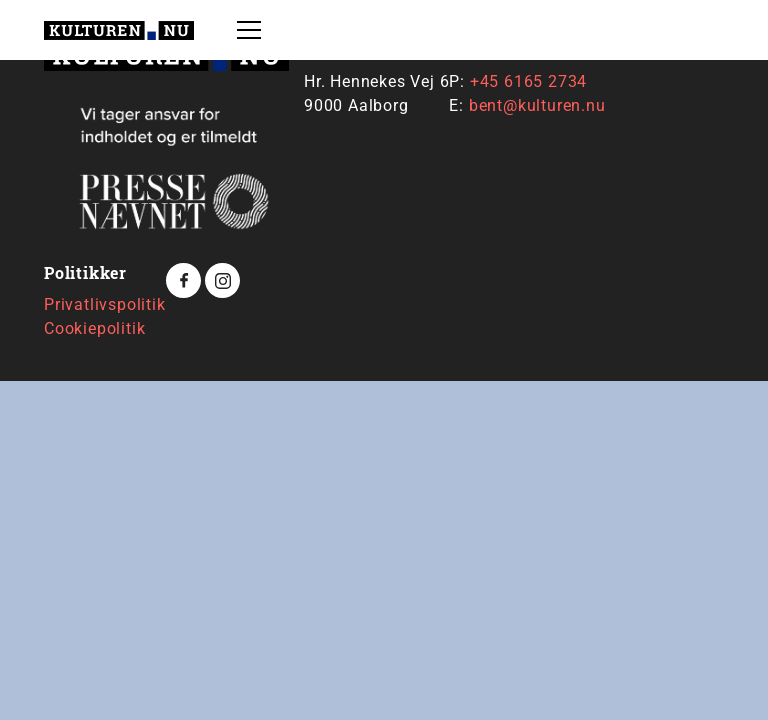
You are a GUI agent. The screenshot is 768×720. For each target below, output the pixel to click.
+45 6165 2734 (528, 81)
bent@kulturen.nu (537, 105)
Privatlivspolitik (105, 304)
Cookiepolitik (94, 328)
